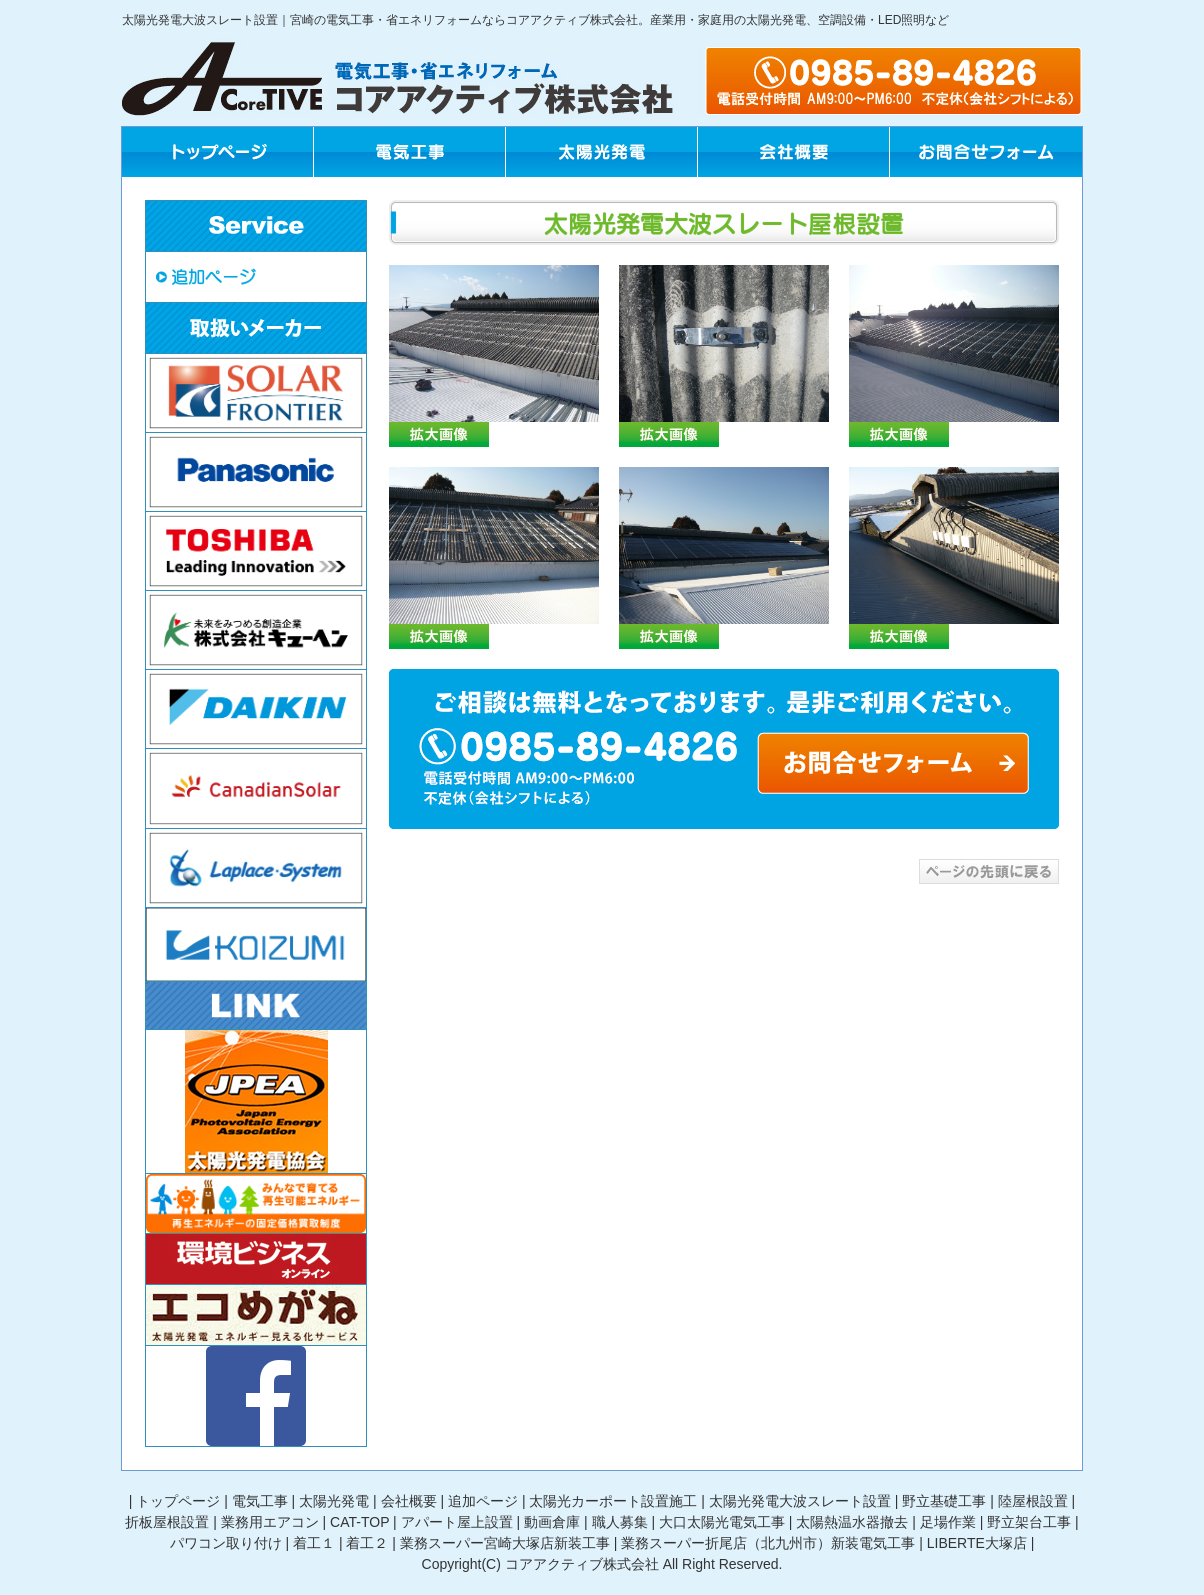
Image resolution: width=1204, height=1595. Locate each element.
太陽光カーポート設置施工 (613, 1501)
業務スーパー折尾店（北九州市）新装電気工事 (768, 1543)
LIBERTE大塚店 (977, 1543)
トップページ (178, 1501)
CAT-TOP (359, 1522)
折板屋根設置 (167, 1522)
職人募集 (620, 1522)
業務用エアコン (270, 1522)
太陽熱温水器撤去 (852, 1522)
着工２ (367, 1543)
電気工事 (260, 1501)
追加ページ (483, 1501)
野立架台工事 (1029, 1522)
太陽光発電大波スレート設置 (800, 1501)
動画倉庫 (552, 1522)
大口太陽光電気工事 (722, 1522)
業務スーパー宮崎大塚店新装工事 (505, 1543)
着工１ (314, 1543)
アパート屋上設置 (457, 1522)
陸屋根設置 (1033, 1501)
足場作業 (948, 1522)
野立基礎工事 (944, 1501)
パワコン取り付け (226, 1543)
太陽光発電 (334, 1501)
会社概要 (409, 1501)
